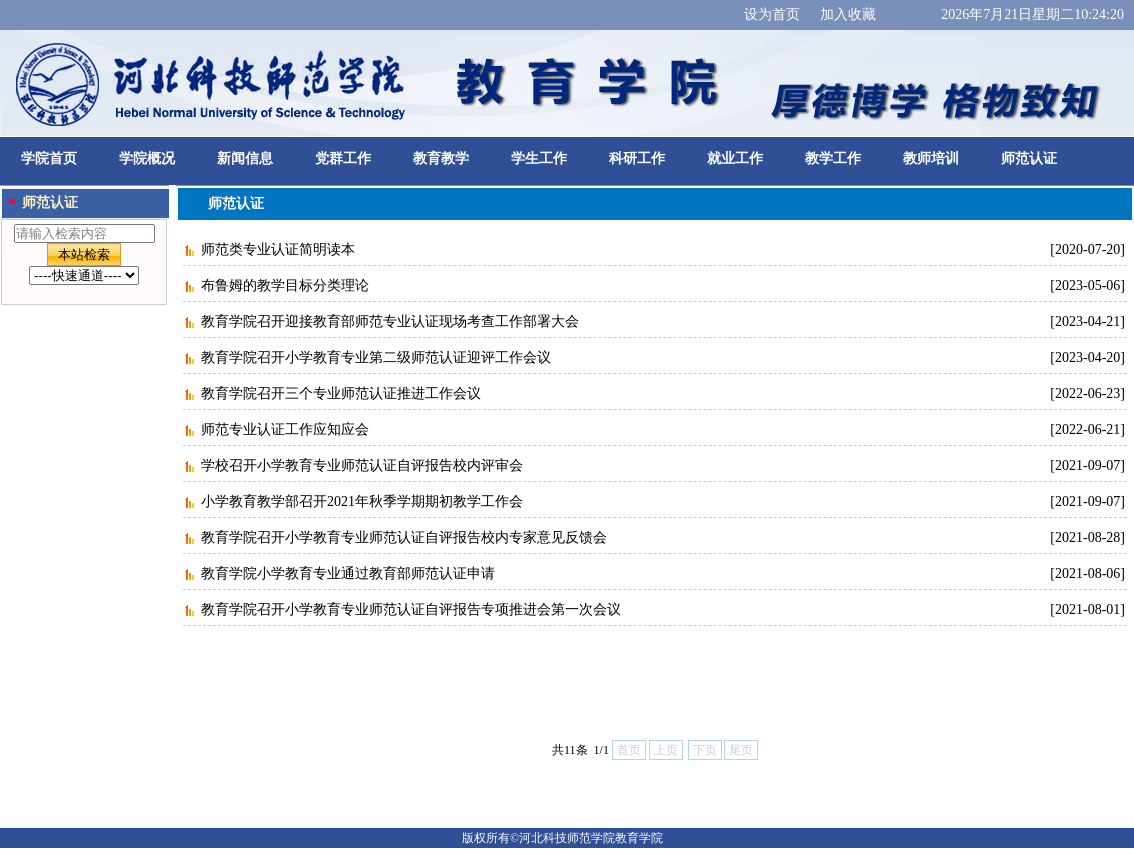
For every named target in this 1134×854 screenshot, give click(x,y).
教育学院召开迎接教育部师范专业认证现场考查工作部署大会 (390, 321)
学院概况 (147, 158)
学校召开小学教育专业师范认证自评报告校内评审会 (362, 465)
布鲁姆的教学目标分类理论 (285, 285)
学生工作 (539, 158)
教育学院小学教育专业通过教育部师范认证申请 (348, 573)
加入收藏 (848, 14)
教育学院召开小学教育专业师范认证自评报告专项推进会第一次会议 (411, 609)
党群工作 (343, 158)
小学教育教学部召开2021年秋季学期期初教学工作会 (362, 501)
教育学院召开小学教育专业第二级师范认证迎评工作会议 (376, 357)
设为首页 (772, 14)
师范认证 (1029, 158)
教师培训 (931, 158)
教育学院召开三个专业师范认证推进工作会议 (341, 393)
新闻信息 (245, 158)
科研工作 (637, 158)
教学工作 (833, 158)
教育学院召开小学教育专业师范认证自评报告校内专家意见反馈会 (404, 537)
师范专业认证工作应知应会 (285, 429)
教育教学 (441, 158)
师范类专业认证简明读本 (278, 249)
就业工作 (735, 158)
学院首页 (49, 158)
